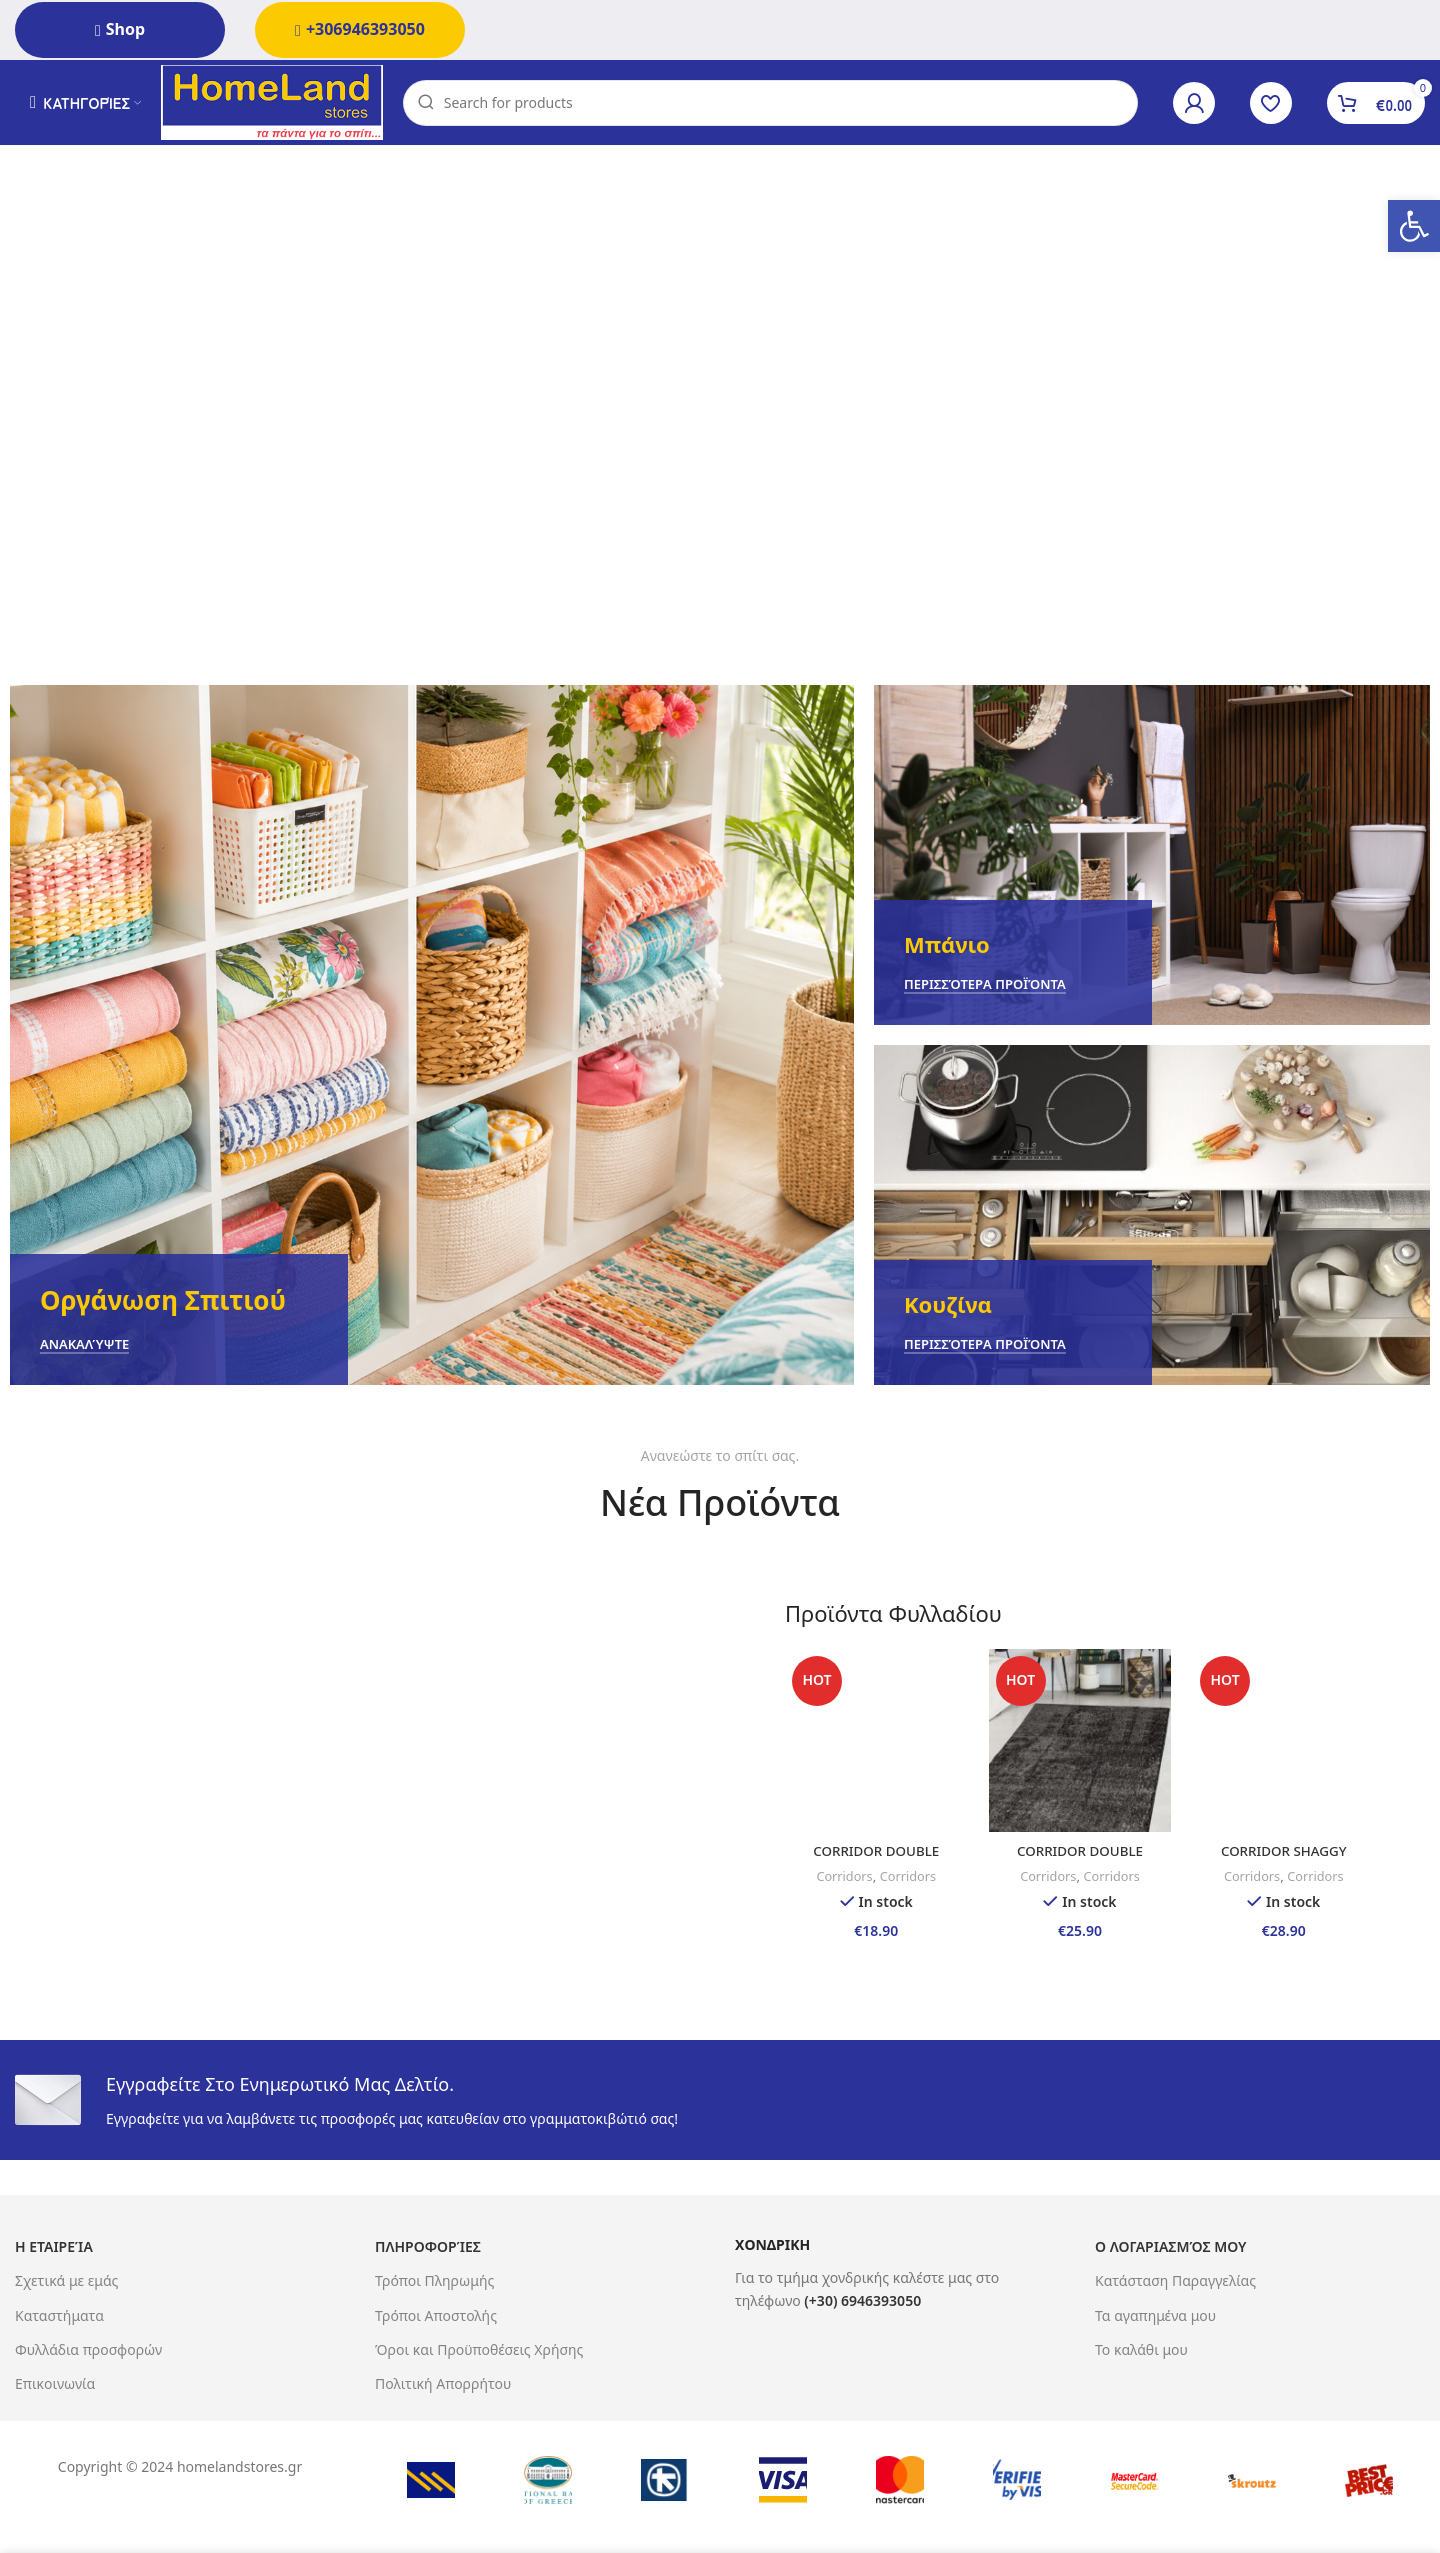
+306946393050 (360, 29)
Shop (120, 29)
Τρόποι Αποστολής (436, 2313)
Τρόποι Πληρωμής (434, 2279)
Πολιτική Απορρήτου (443, 2381)
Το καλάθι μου (1141, 2347)
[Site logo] (278, 103)
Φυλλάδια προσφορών (88, 2347)
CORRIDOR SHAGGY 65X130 (1287, 1858)
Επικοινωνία (55, 2381)
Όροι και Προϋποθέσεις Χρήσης (479, 2347)
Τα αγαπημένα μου (1155, 2313)
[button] (1414, 226)
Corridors (840, 1875)
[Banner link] (432, 1040)
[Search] (777, 105)
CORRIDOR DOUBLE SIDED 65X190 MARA (1080, 1858)
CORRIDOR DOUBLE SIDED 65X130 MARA (873, 1858)
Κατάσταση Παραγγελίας (1175, 2279)
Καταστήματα (59, 2313)
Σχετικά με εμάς (66, 2279)
